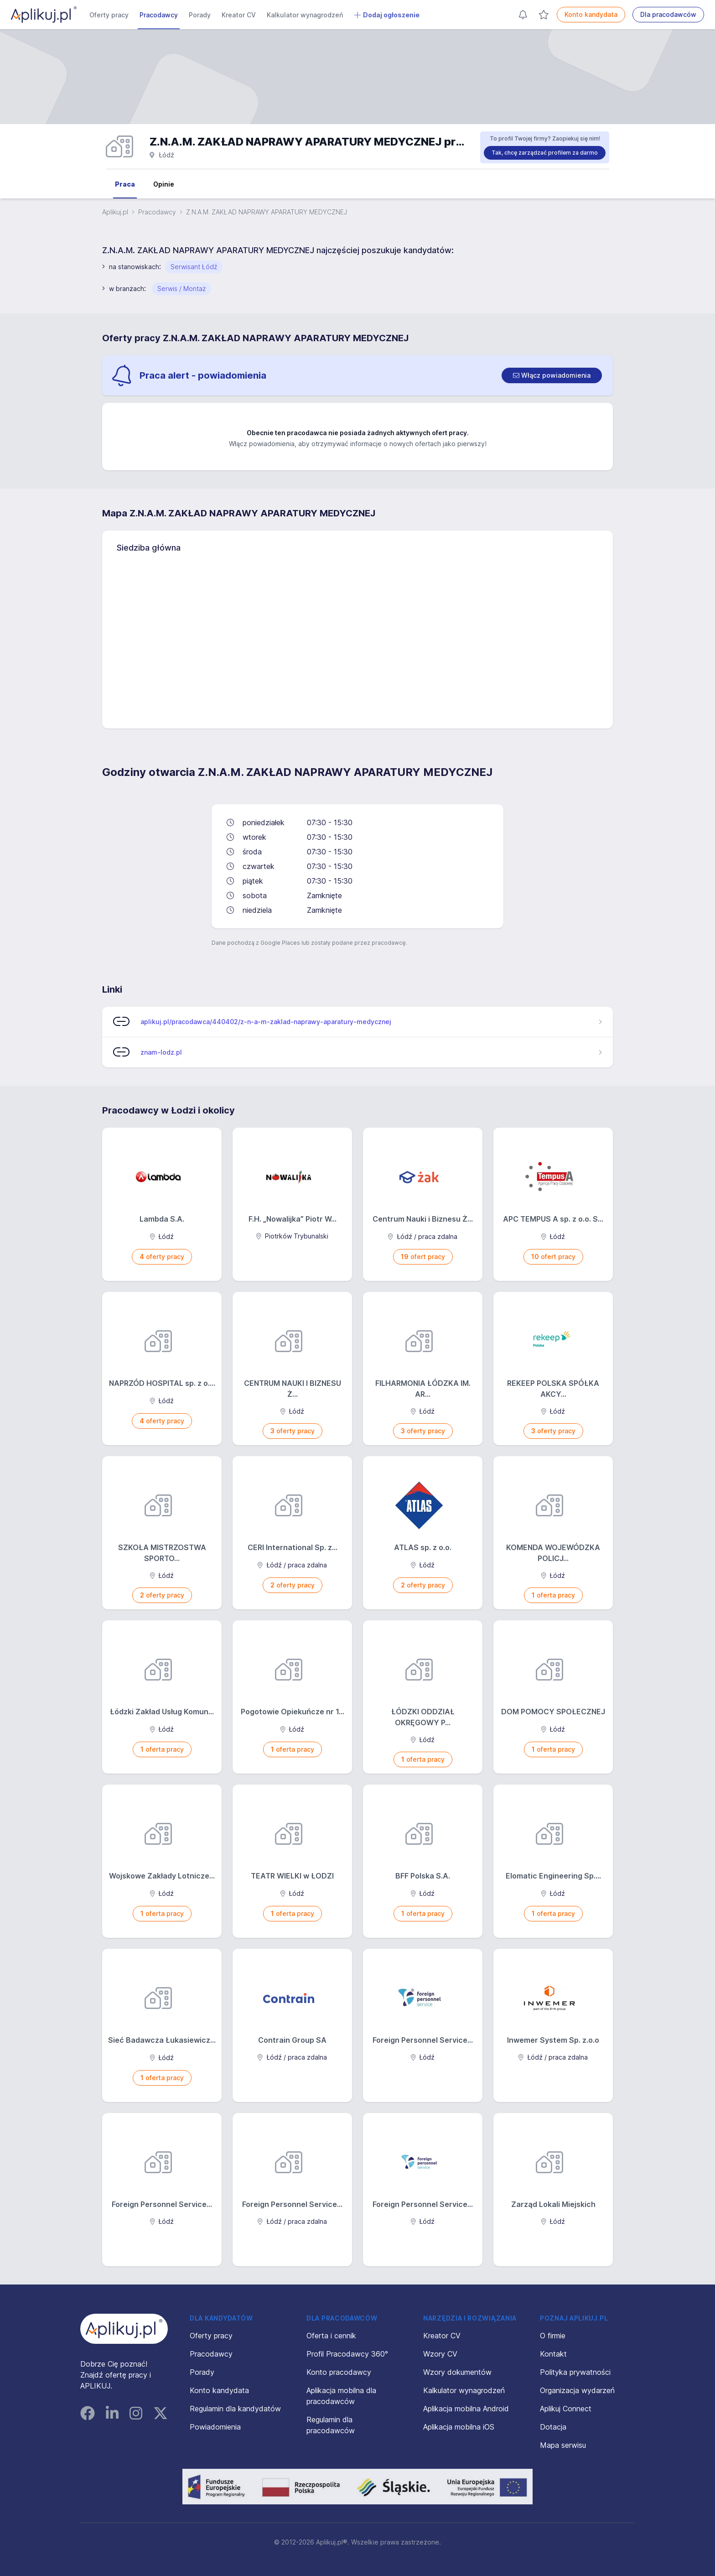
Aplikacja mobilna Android (466, 2408)
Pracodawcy (159, 15)
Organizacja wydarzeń (577, 2390)
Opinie (163, 184)
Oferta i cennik (331, 2335)
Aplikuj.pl (115, 212)
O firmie (552, 2335)
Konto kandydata (591, 14)
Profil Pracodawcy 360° (347, 2353)
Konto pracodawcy (338, 2372)
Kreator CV (239, 15)
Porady (200, 15)
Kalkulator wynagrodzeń (305, 15)
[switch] (552, 375)
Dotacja (553, 2426)
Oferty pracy (109, 15)
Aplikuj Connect (565, 2408)
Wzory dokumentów (457, 2372)
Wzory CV (440, 2353)
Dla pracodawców (668, 14)
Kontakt (553, 2353)
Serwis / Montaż (181, 288)
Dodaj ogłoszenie (387, 15)
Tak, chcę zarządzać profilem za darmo (545, 152)
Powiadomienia (215, 2426)
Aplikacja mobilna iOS (458, 2426)
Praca (125, 184)
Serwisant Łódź (194, 267)
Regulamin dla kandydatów (235, 2408)
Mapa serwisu (563, 2445)
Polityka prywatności (575, 2372)
